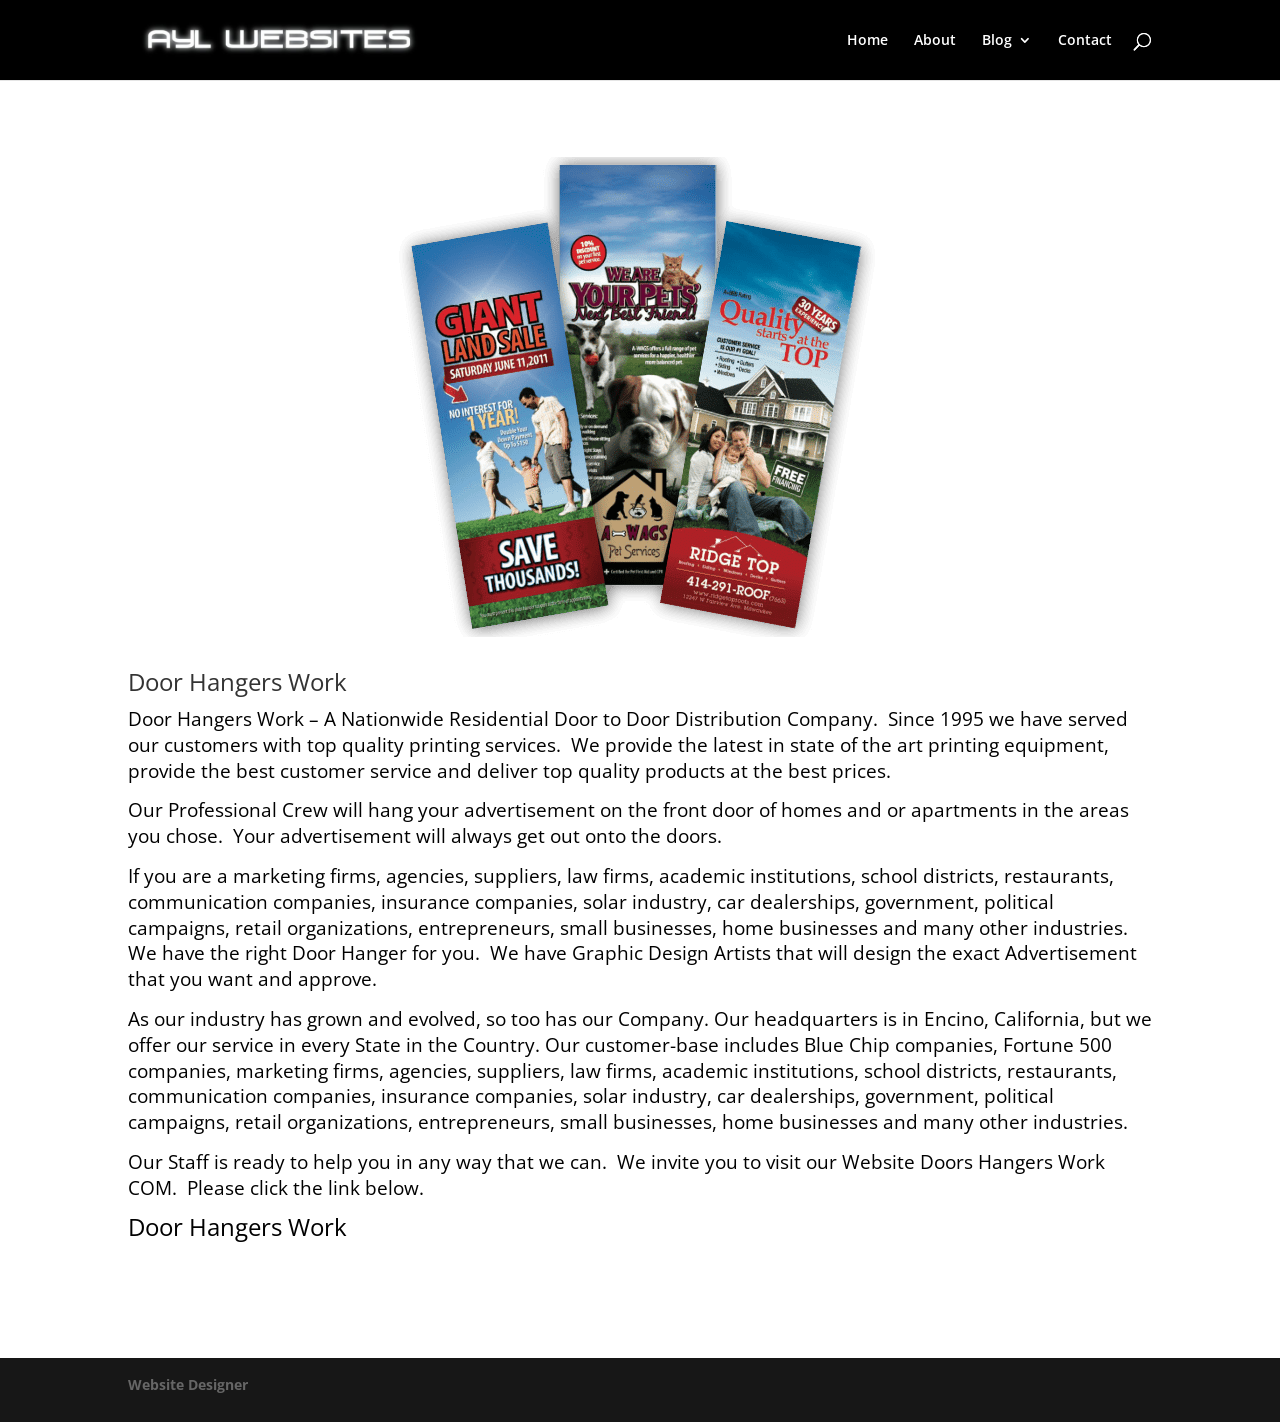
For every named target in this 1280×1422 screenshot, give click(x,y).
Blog (997, 41)
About (935, 41)
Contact (1085, 41)
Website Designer (188, 1384)
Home (867, 41)
